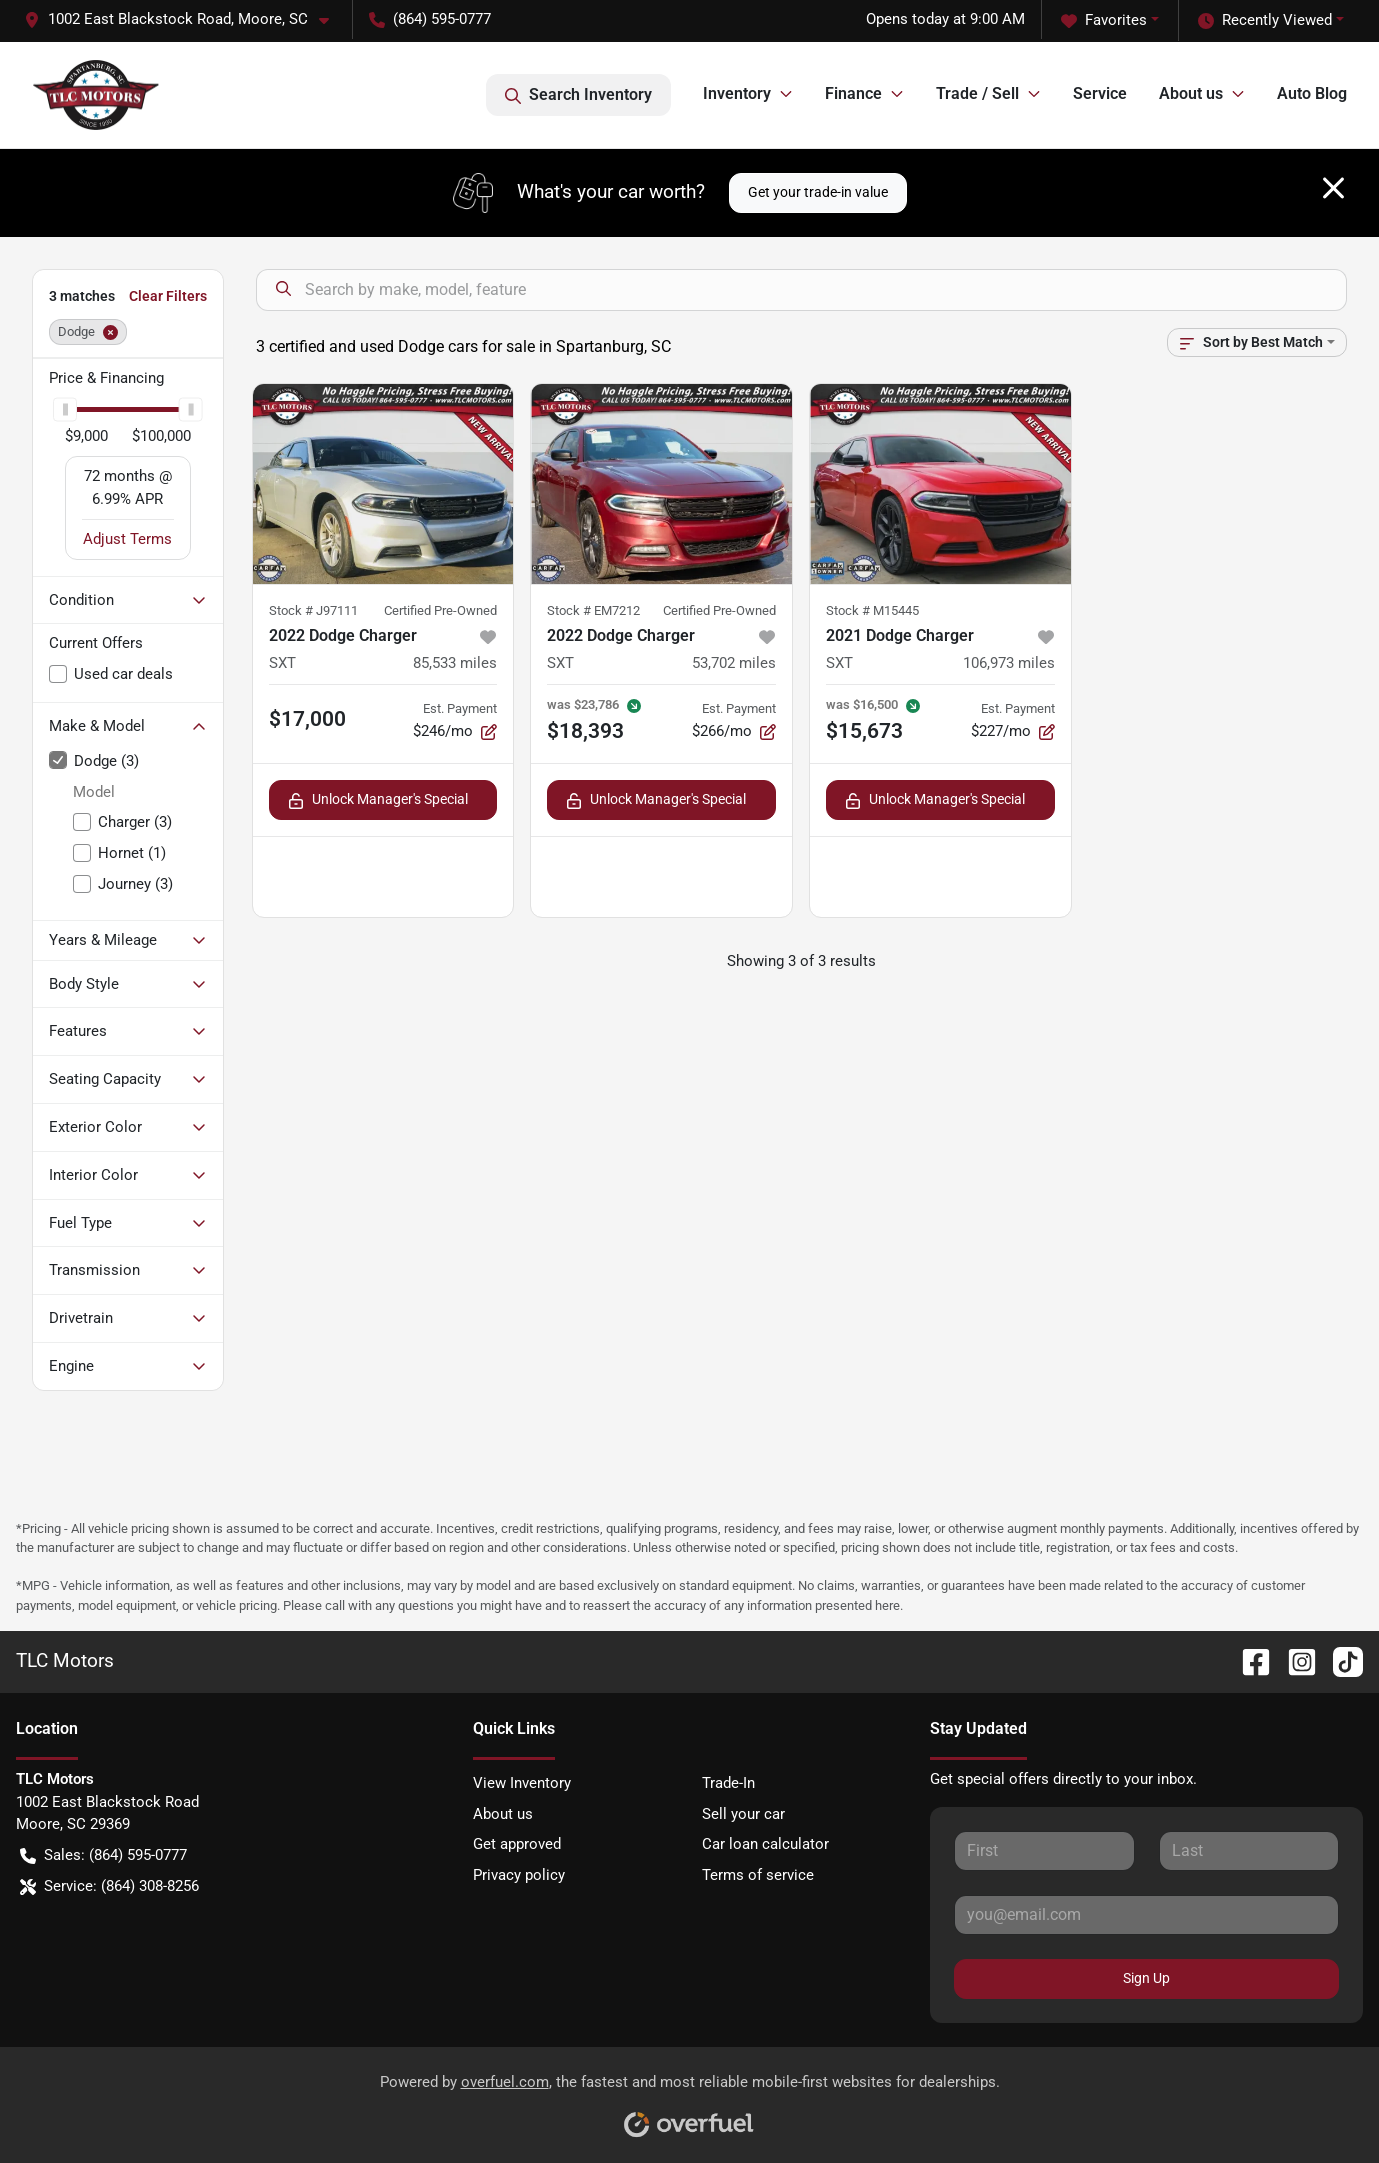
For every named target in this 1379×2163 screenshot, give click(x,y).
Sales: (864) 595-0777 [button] (103, 1855)
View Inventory (522, 1783)
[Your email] (1146, 1915)
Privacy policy (519, 1875)
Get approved (517, 1844)
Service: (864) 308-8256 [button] (109, 1886)
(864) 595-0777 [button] (430, 19)
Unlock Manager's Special (378, 799)
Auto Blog (1312, 93)
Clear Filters (168, 296)
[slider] (65, 409)
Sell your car (743, 1814)
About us (503, 1814)
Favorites (1104, 20)
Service (1100, 93)
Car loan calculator (765, 1844)
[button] (184, 19)
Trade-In (728, 1783)
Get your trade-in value (818, 192)
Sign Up (1146, 1978)
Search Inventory (578, 95)
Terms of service (758, 1875)
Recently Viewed (1265, 20)
